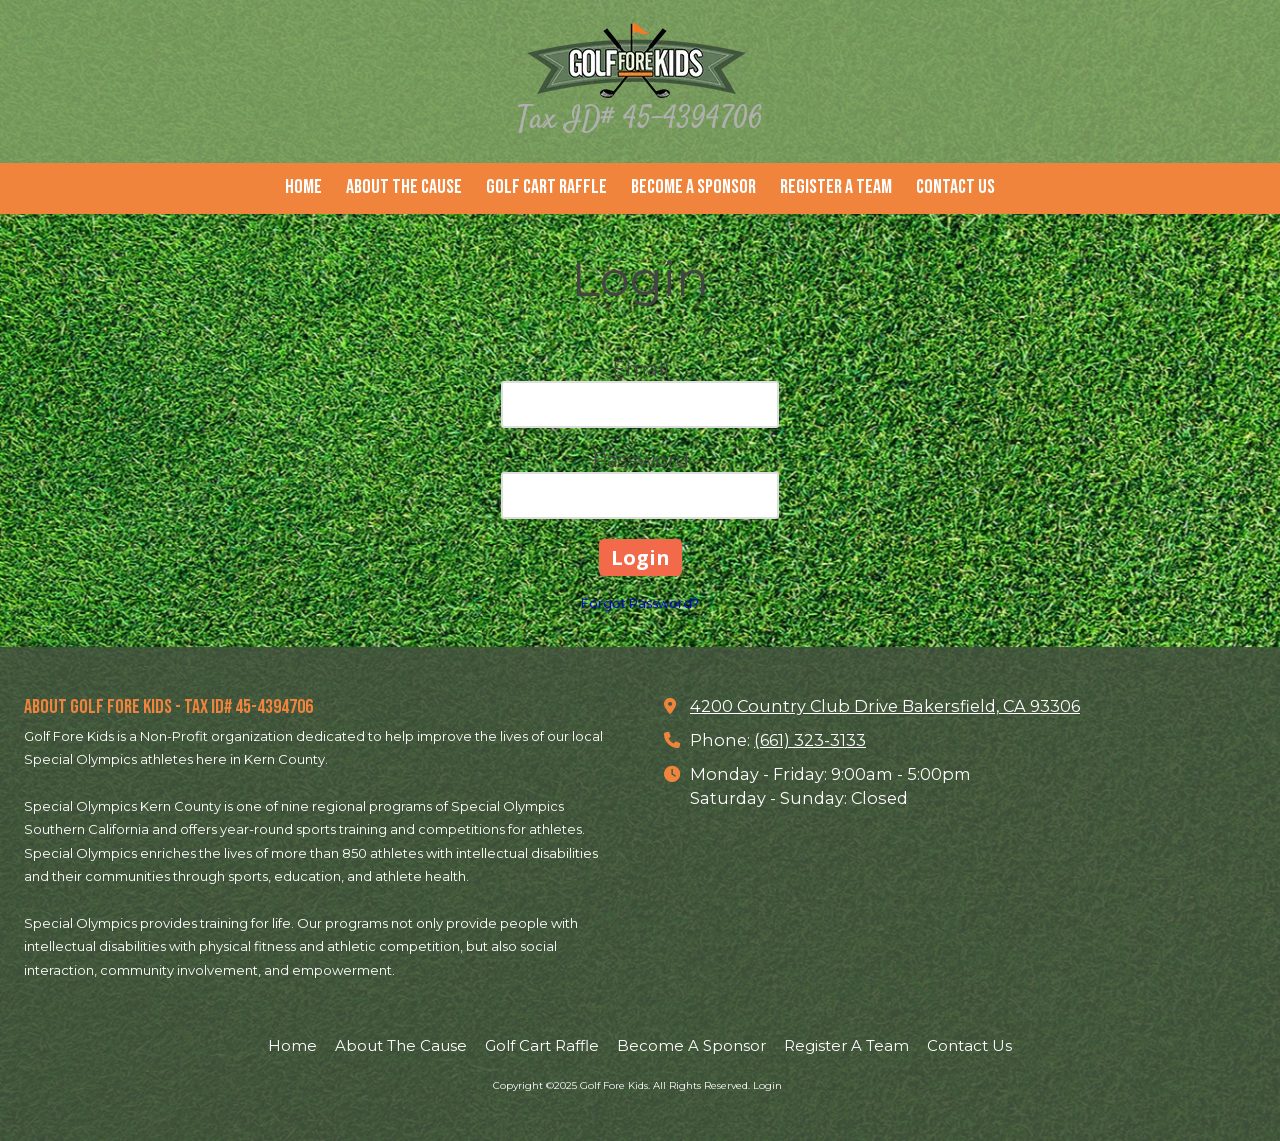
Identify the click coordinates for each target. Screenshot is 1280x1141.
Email (640, 369)
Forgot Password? (640, 603)
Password (640, 460)
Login (767, 1085)
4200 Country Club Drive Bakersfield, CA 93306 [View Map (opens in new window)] (885, 706)
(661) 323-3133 (810, 740)
